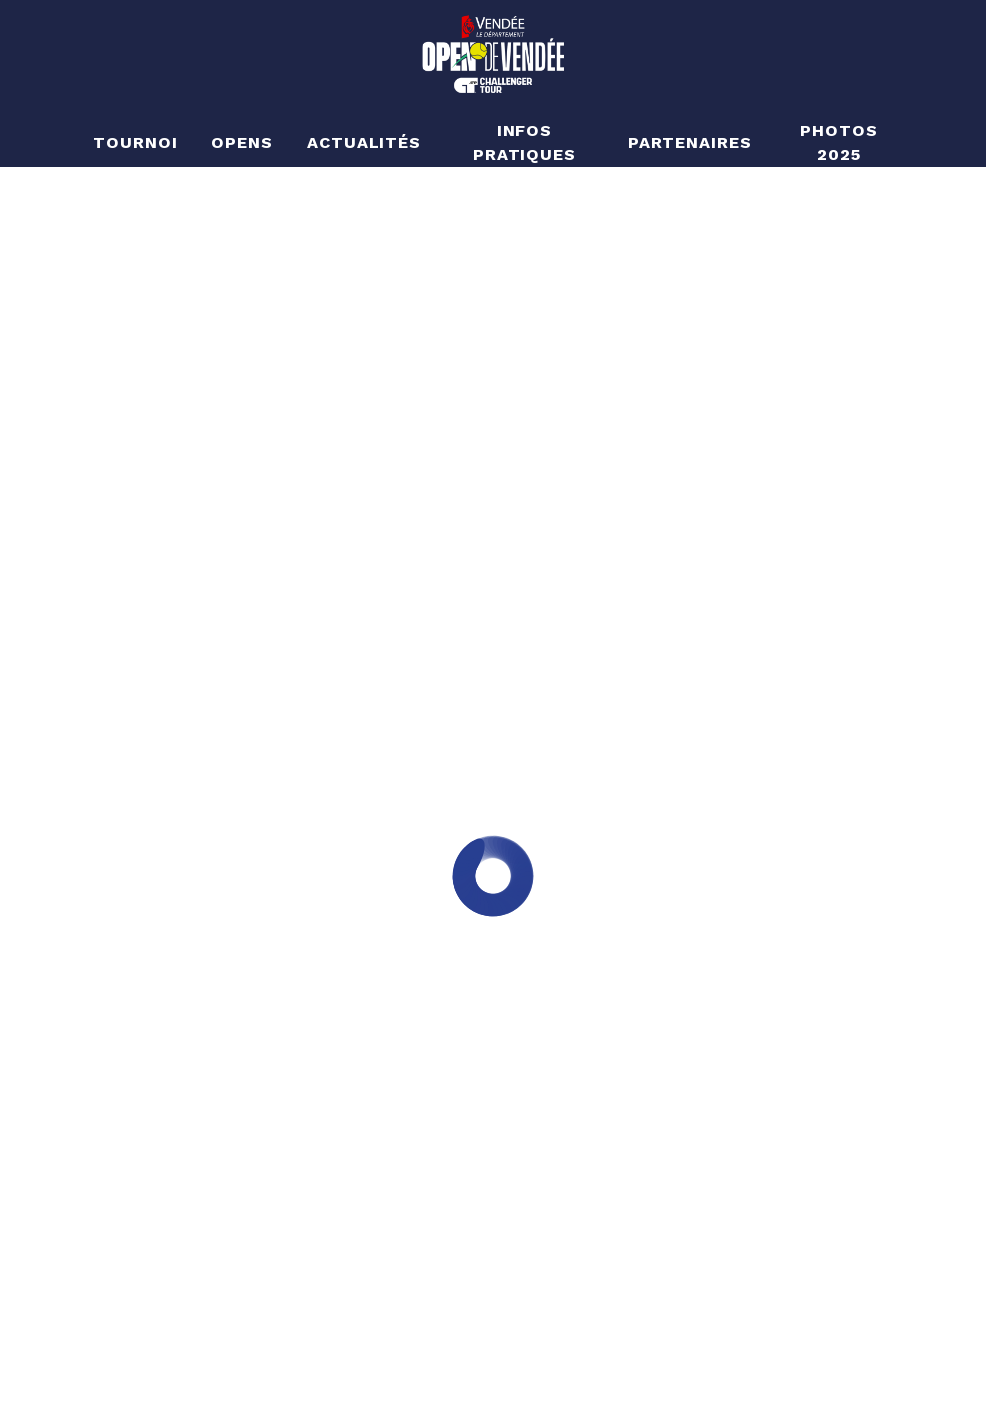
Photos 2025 (839, 142)
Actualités (364, 142)
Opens (242, 142)
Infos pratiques (525, 142)
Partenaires (690, 142)
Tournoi (135, 142)
